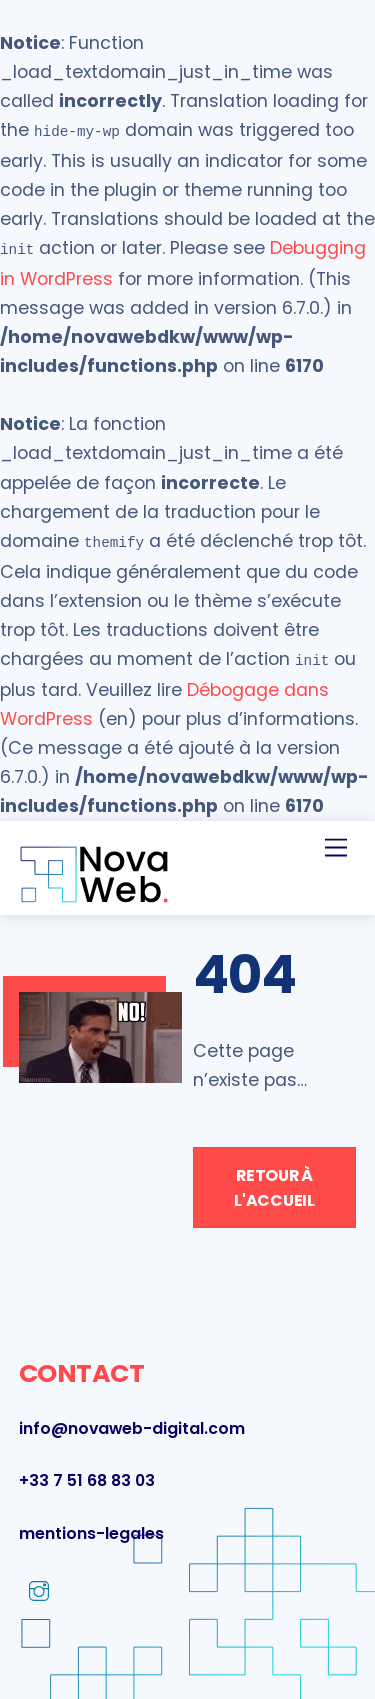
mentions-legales (91, 1525)
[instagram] (39, 1582)
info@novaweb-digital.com (132, 1420)
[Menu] (336, 839)
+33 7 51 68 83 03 (87, 1472)
